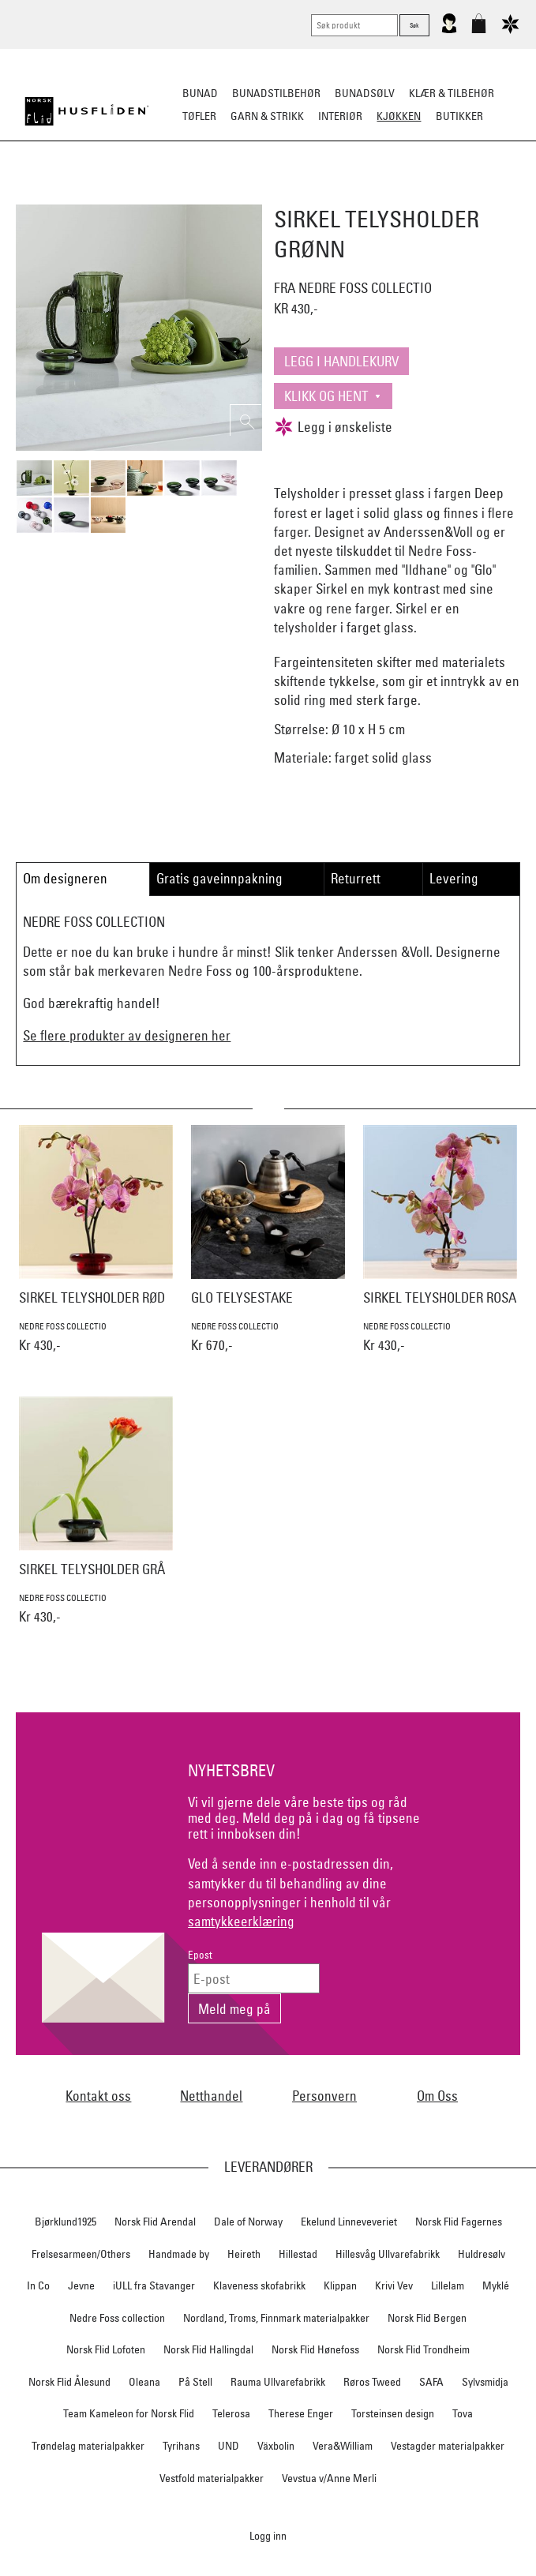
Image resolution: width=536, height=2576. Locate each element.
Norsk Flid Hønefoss (315, 2349)
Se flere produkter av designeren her (127, 1035)
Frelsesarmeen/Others (81, 2254)
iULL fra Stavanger (154, 2285)
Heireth (244, 2254)
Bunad (200, 93)
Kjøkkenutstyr (256, 194)
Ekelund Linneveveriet (349, 2221)
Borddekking (167, 194)
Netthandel (211, 2095)
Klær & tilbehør (451, 93)
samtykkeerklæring (241, 1921)
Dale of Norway (248, 2221)
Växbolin (275, 2446)
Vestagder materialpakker (447, 2446)
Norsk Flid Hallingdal (208, 2349)
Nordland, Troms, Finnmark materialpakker (276, 2318)
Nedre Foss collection (117, 2318)
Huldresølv (481, 2254)
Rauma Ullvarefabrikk (278, 2382)
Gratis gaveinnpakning (219, 878)
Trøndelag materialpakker (88, 2446)
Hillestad (298, 2254)
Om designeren (65, 878)
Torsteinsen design (392, 2413)
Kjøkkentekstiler (357, 194)
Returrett (355, 878)
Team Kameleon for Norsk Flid (128, 2413)
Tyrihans (181, 2446)
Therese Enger (300, 2413)
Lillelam (447, 2285)
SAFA (431, 2382)
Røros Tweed (372, 2382)
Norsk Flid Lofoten (105, 2349)
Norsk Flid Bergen (427, 2318)
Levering (453, 878)
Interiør (340, 116)
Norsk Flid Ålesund (69, 2382)
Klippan (340, 2285)
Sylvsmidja (485, 2382)
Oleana (144, 2382)
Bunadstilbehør (276, 93)
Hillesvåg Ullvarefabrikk (387, 2254)
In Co (38, 2285)
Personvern (324, 2095)
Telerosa (231, 2413)
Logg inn (268, 2535)
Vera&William (343, 2446)
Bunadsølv (365, 93)
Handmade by (178, 2254)
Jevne (81, 2285)
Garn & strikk (267, 116)
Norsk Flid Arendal (155, 2221)
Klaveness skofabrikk (259, 2285)
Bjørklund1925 (65, 2221)
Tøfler (199, 116)
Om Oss (437, 2095)
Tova (462, 2413)
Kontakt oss (98, 2095)
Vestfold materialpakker (211, 2478)
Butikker (459, 116)
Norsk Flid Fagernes (458, 2221)
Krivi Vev (394, 2285)
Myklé (495, 2285)
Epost (200, 1955)
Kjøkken (399, 116)
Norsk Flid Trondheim (423, 2349)
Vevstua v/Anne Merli (329, 2478)
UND (228, 2446)
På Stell (195, 2382)
